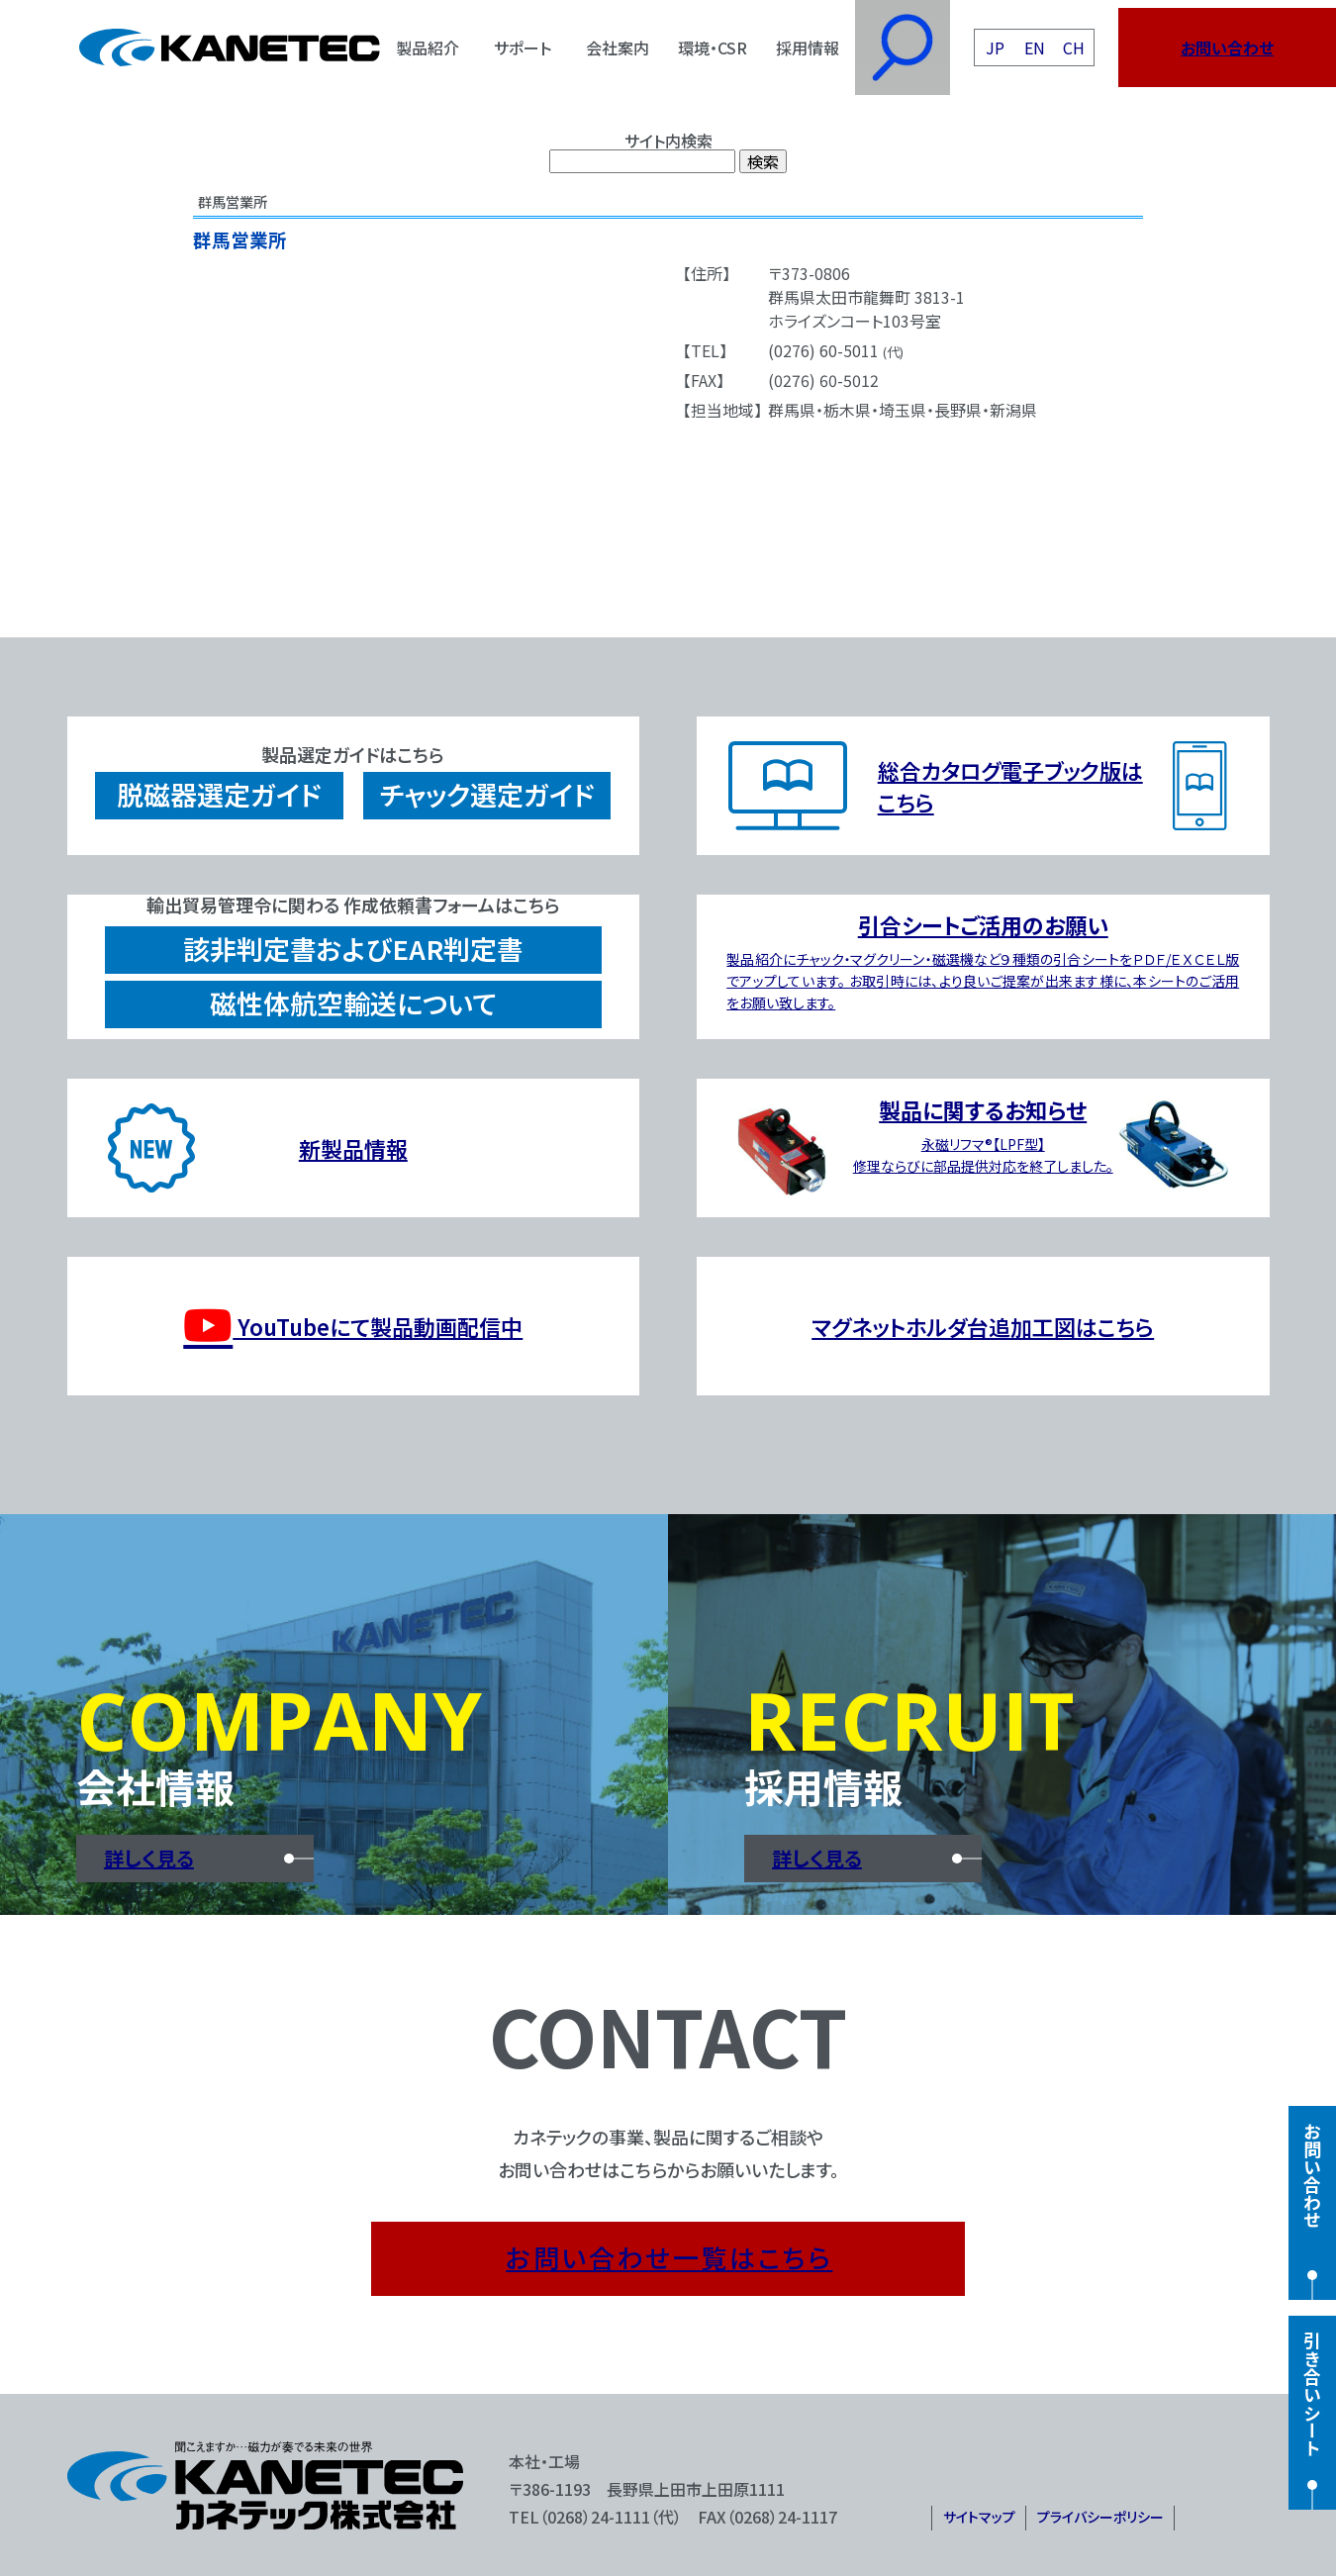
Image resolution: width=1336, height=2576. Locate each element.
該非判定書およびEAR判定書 (353, 948)
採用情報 (807, 47)
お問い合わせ (1227, 47)
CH (1074, 47)
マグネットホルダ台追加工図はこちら (982, 1326)
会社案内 (617, 47)
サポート (522, 47)
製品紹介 (427, 47)
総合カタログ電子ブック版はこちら (1010, 785)
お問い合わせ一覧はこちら (669, 2257)
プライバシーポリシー (1100, 2517)
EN (1034, 47)
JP (995, 47)
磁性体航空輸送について (353, 1003)
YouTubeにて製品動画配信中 (353, 1326)
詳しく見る (149, 1858)
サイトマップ (979, 2517)
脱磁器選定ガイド (219, 794)
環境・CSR (712, 47)
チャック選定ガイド (487, 794)
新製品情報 (353, 1148)
